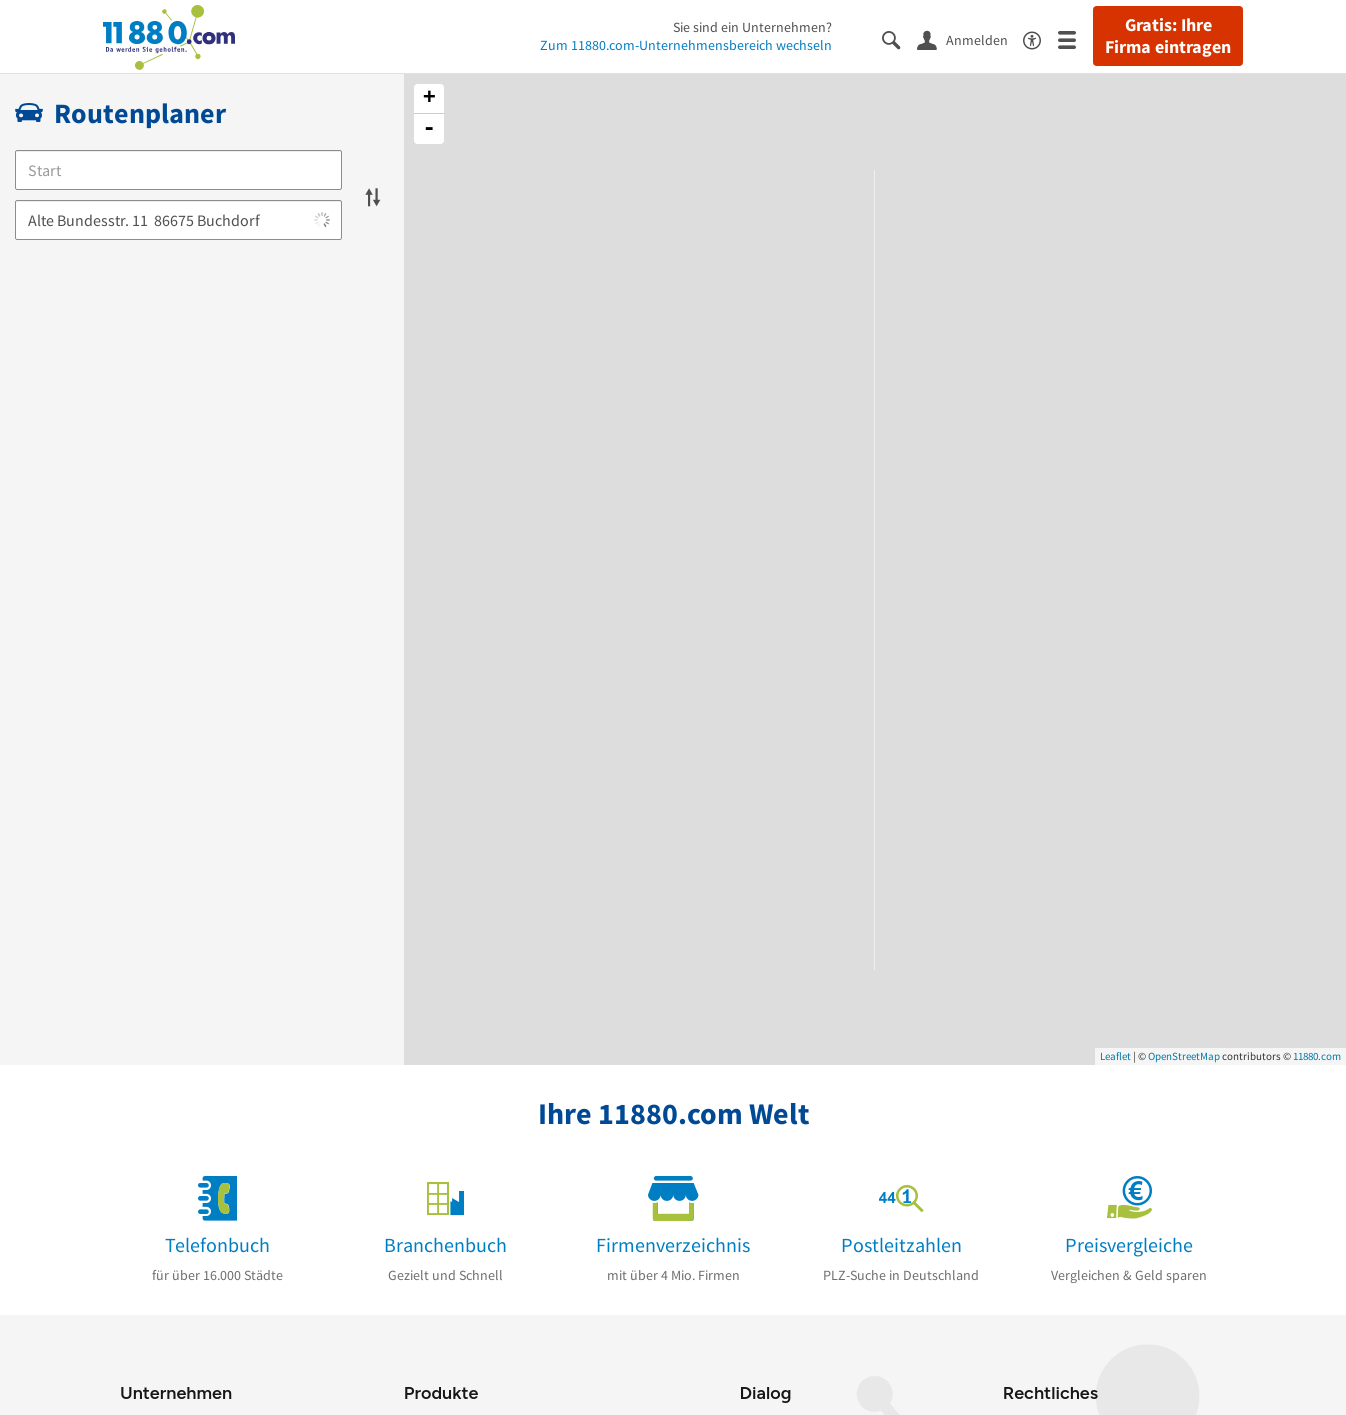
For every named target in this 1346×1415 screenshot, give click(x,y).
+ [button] (429, 99)
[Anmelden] (970, 39)
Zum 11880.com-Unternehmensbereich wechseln (686, 45)
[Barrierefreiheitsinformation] (1040, 38)
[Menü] (1075, 38)
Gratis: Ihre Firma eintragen (1168, 36)
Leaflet (1115, 1056)
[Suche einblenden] (899, 38)
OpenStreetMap (1184, 1056)
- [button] (429, 129)
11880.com (1317, 1056)
